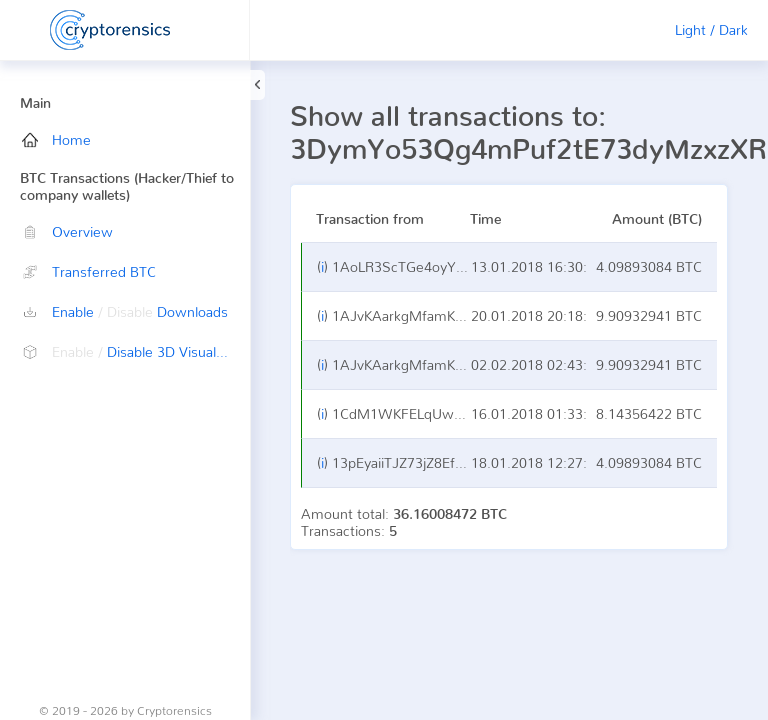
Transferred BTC (89, 271)
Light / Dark (711, 29)
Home (56, 139)
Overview (67, 231)
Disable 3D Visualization (136, 351)
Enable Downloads (125, 311)
